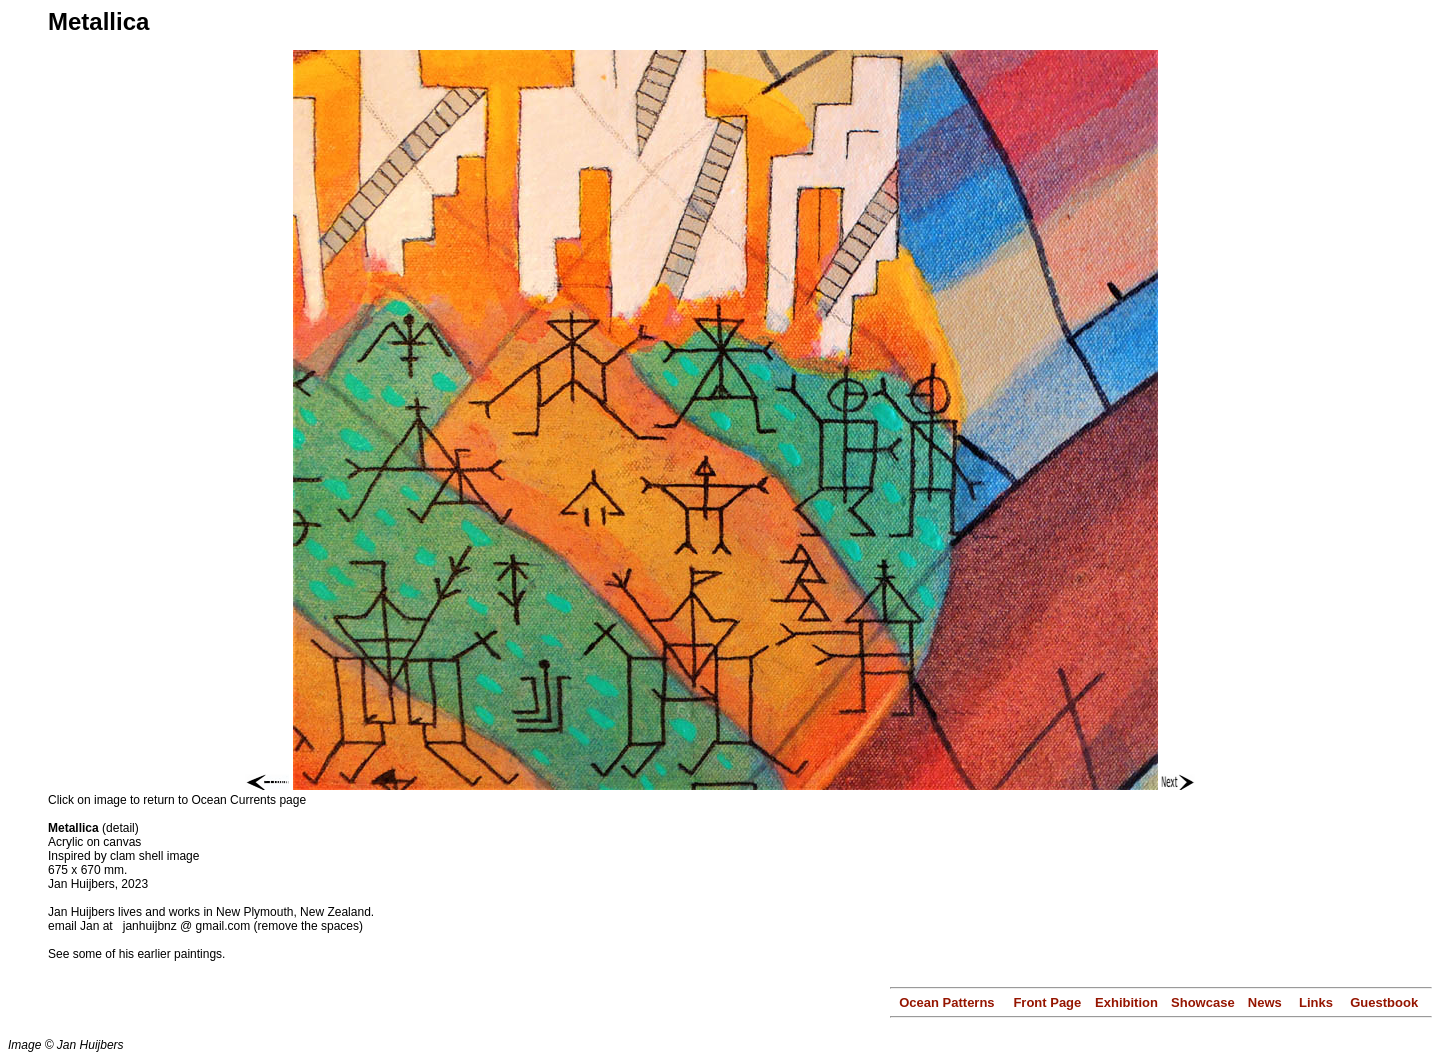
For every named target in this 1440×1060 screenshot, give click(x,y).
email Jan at (82, 926)
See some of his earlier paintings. (136, 954)
